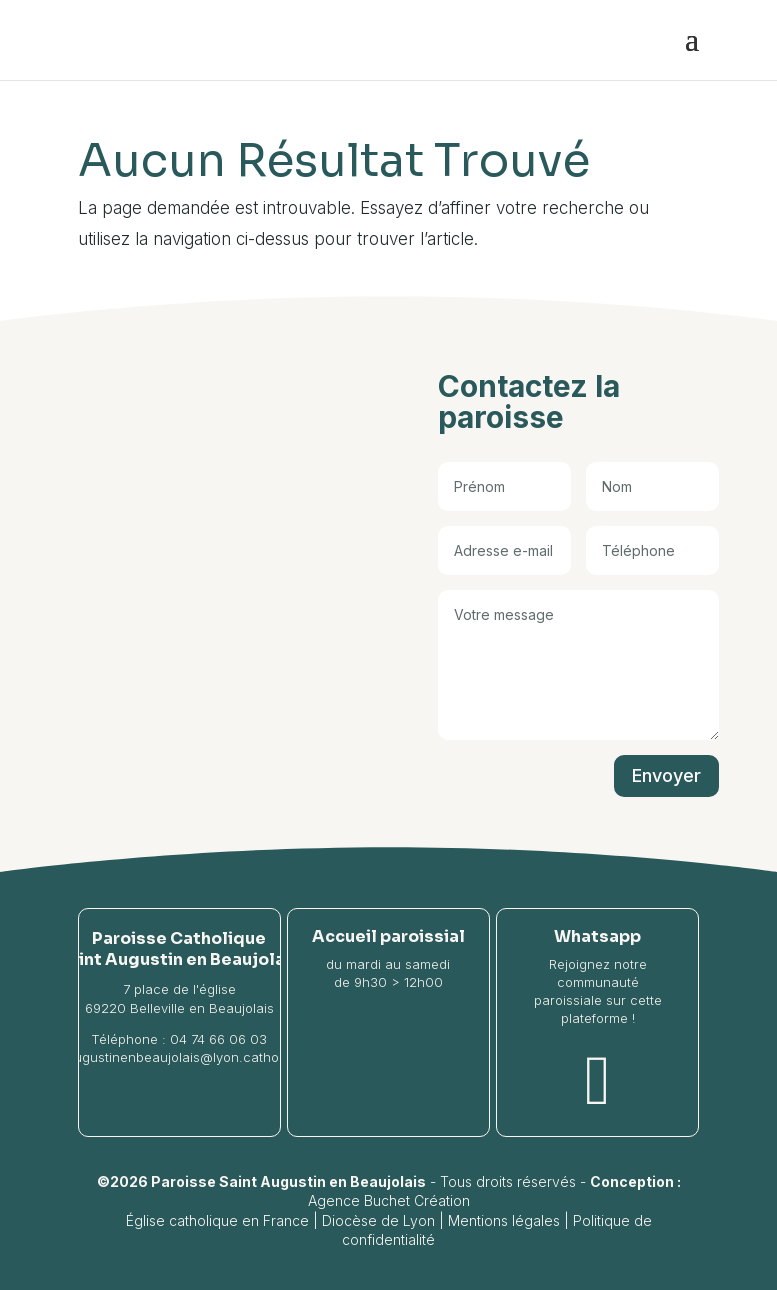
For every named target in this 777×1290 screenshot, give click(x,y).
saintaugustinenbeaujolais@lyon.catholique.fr (179, 1057)
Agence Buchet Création (389, 1200)
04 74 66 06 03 (218, 1039)
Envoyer (666, 775)
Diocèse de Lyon (378, 1220)
